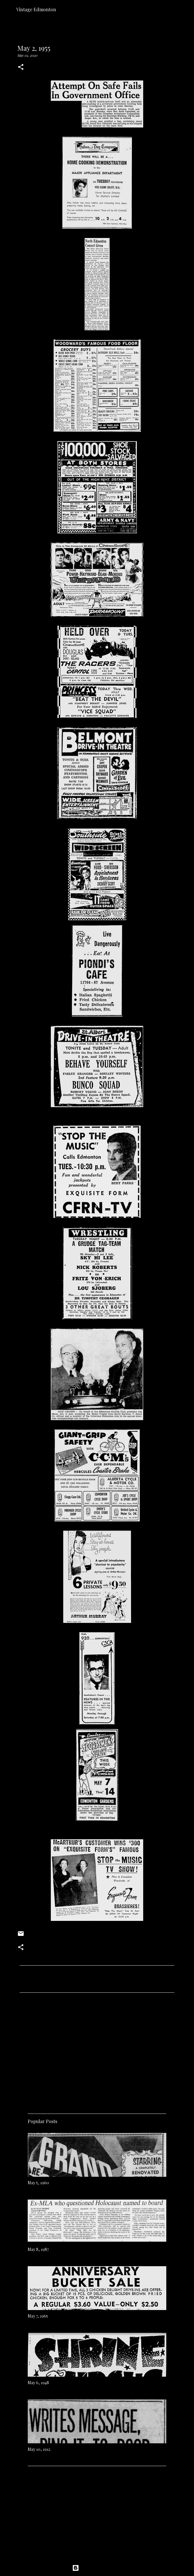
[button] (20, 67)
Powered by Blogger (97, 2568)
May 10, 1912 (39, 2449)
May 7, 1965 (38, 2316)
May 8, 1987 (38, 2249)
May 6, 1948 (38, 2382)
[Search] (185, 9)
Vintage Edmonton (36, 9)
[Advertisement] (97, 2051)
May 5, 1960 (38, 2182)
